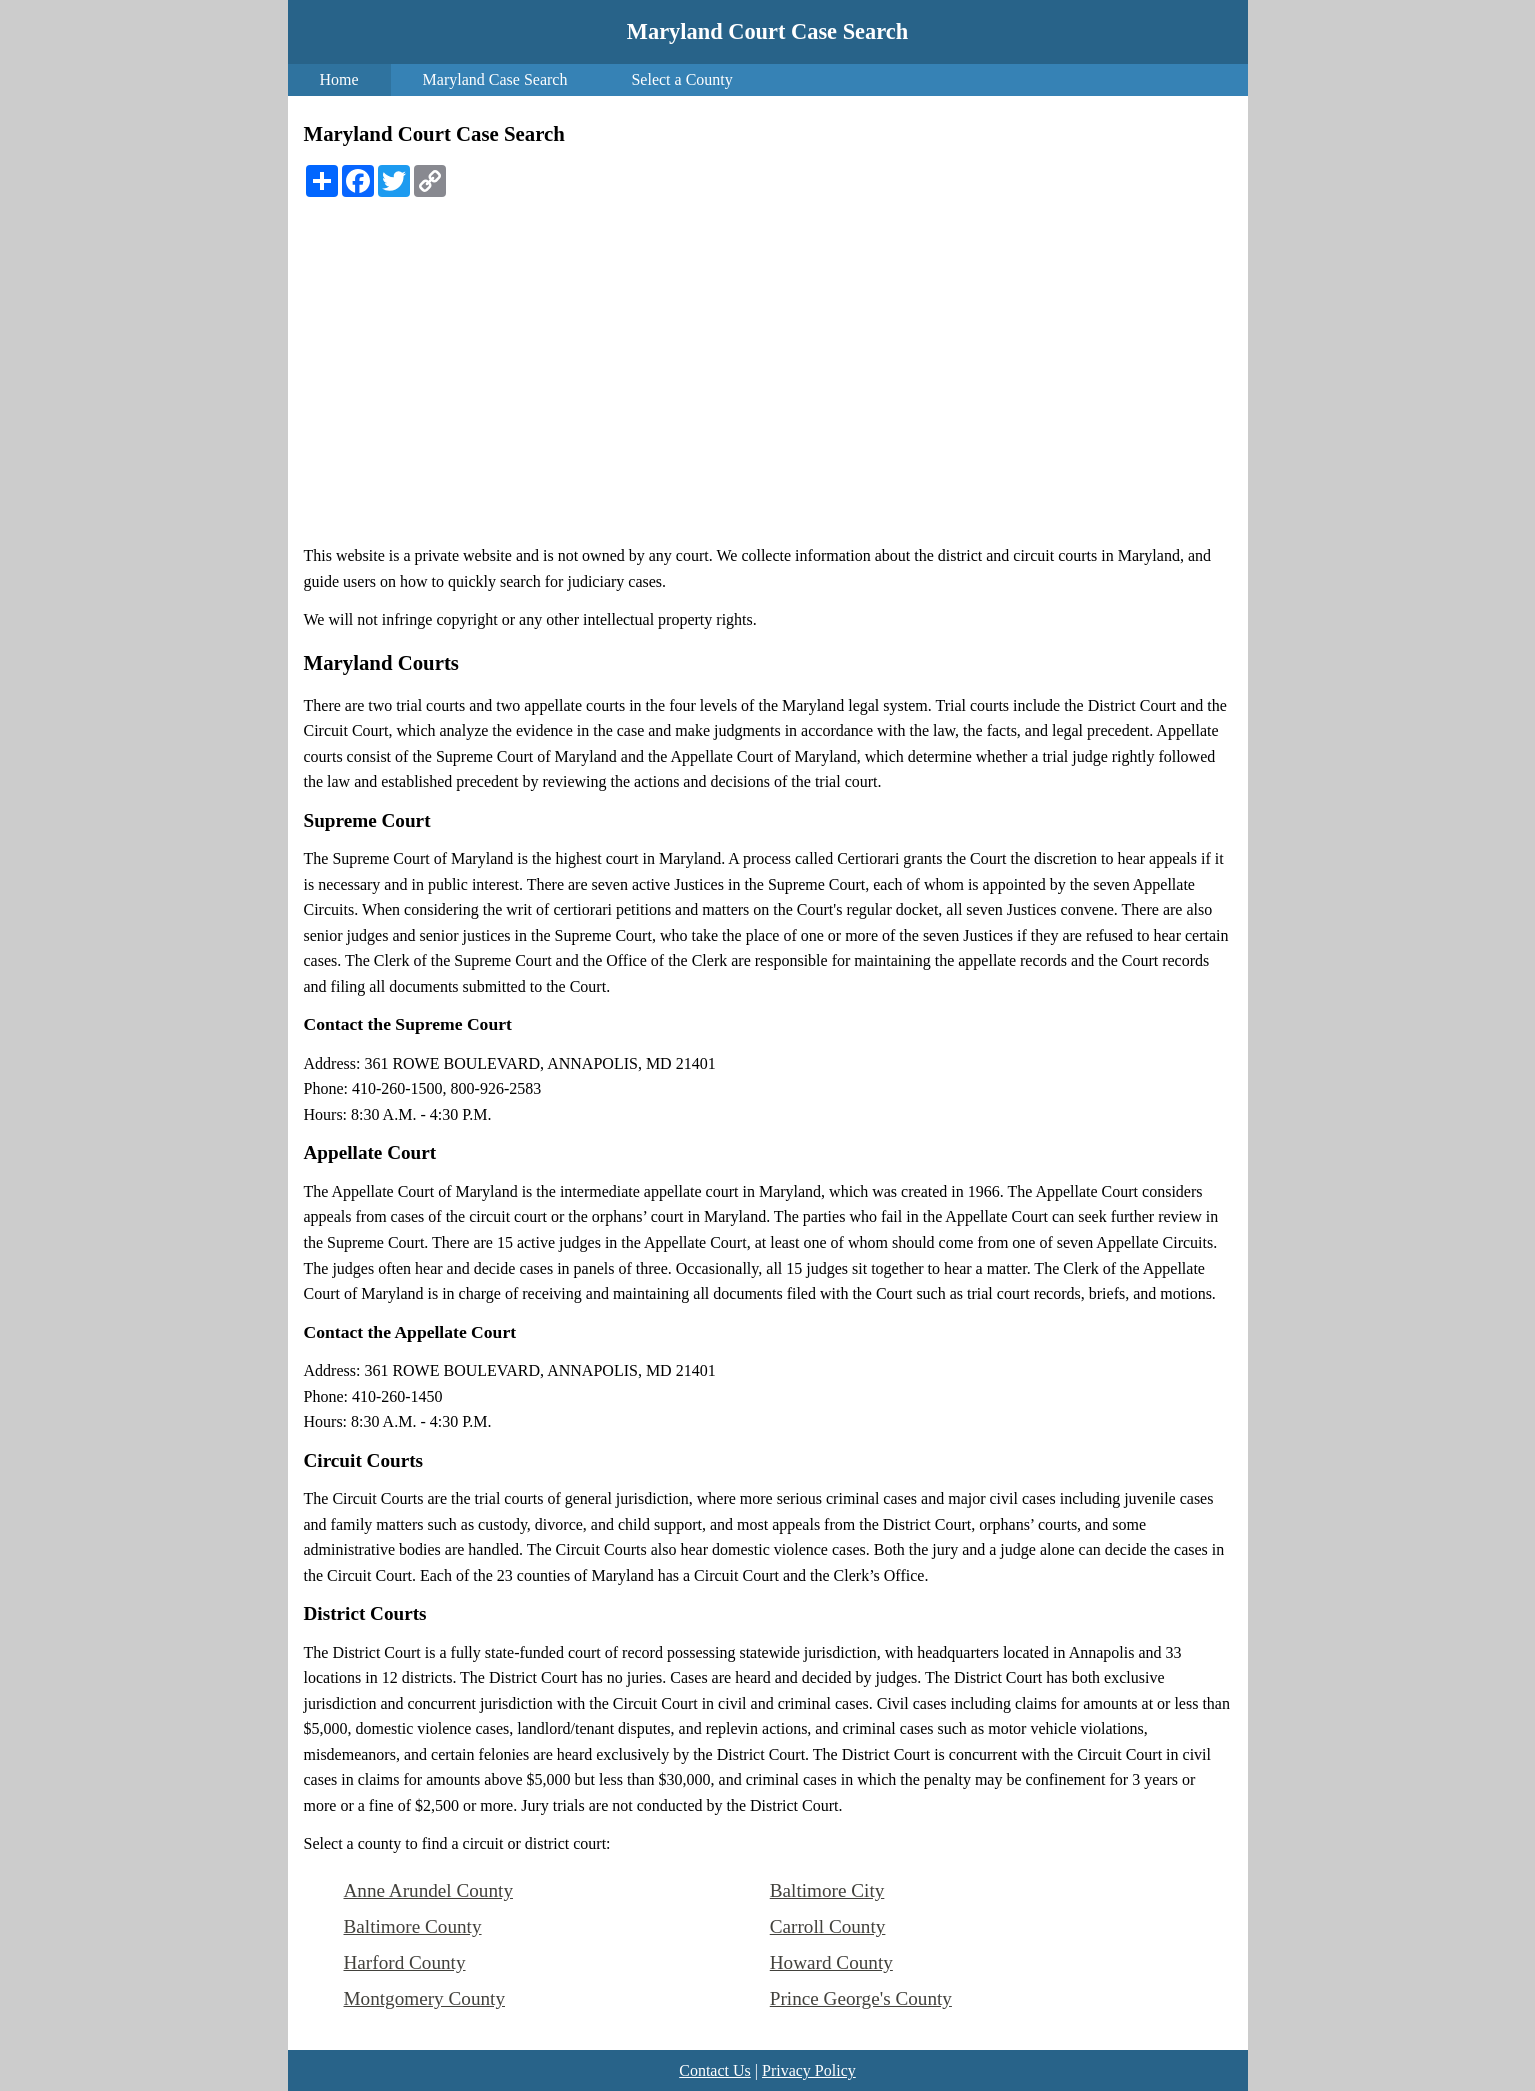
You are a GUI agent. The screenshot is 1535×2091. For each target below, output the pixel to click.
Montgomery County (425, 1998)
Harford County (405, 1962)
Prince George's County (861, 1998)
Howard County (831, 1962)
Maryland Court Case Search (767, 31)
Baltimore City (827, 1890)
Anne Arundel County (428, 1890)
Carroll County (828, 1926)
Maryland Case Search (495, 79)
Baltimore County (413, 1926)
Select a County (681, 79)
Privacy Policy (809, 2070)
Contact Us (715, 2070)
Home (339, 79)
